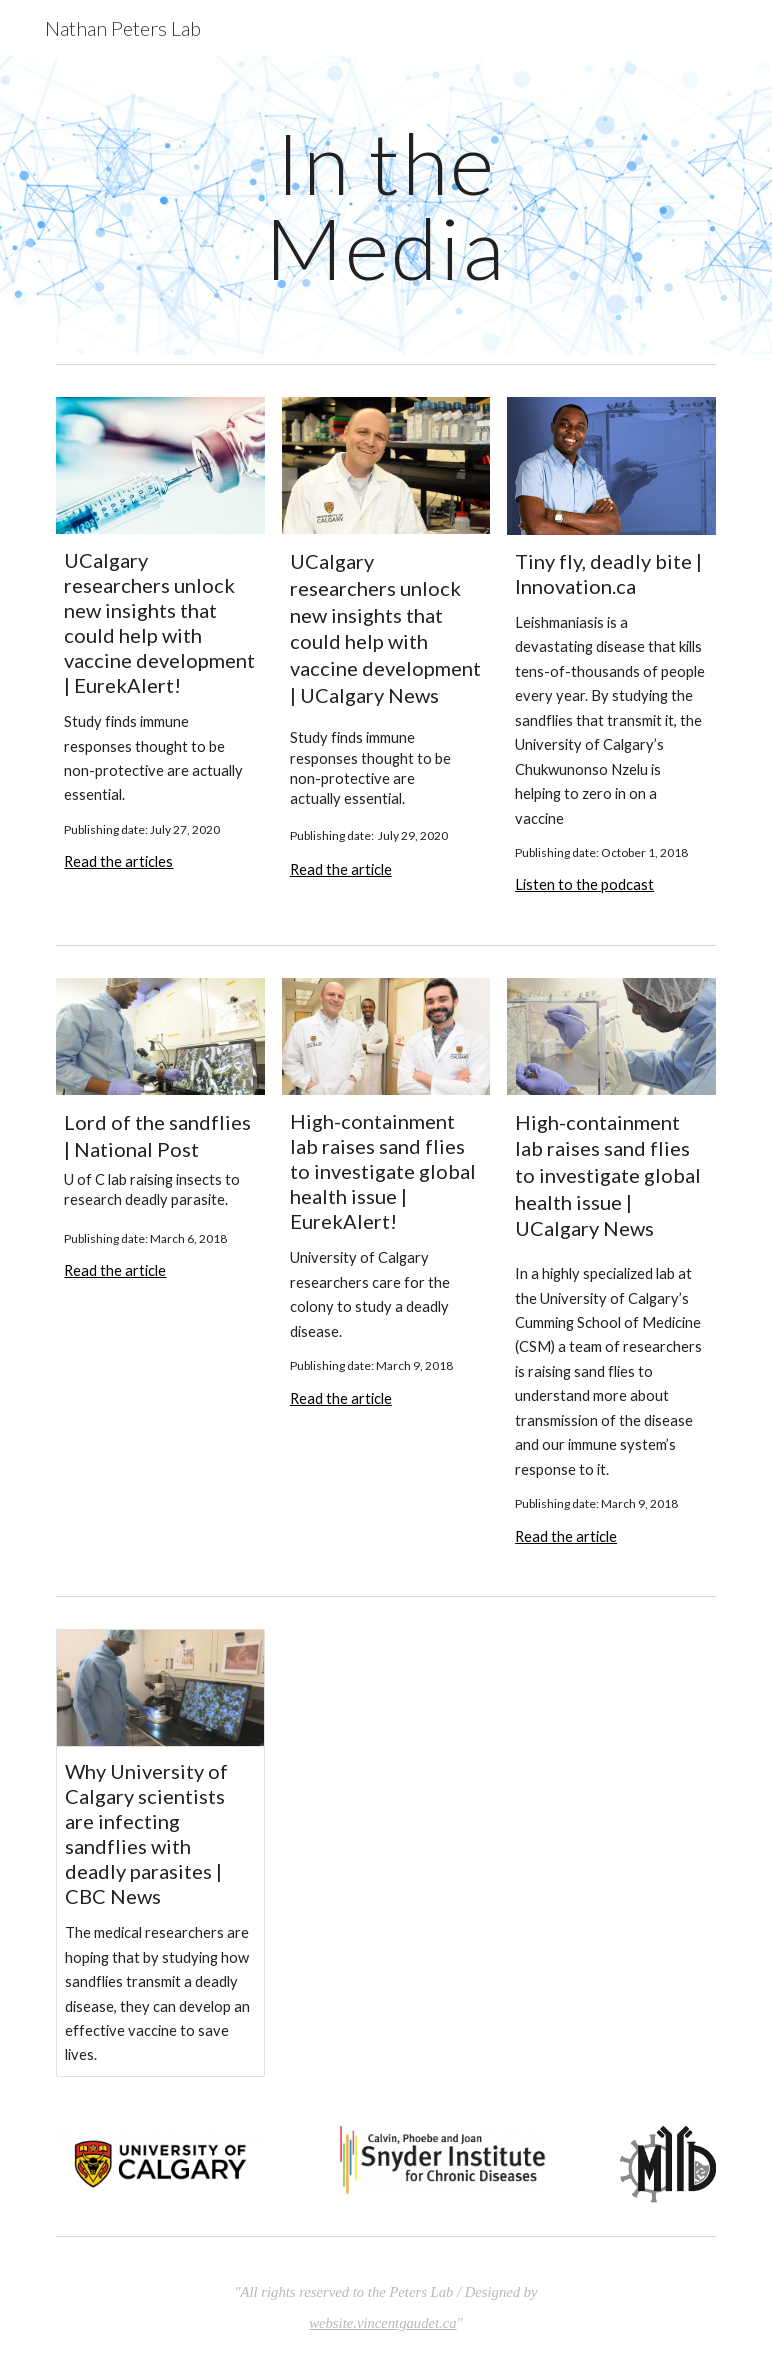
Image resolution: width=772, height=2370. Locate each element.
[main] (386, 205)
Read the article (341, 869)
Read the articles (118, 861)
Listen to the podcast (584, 884)
